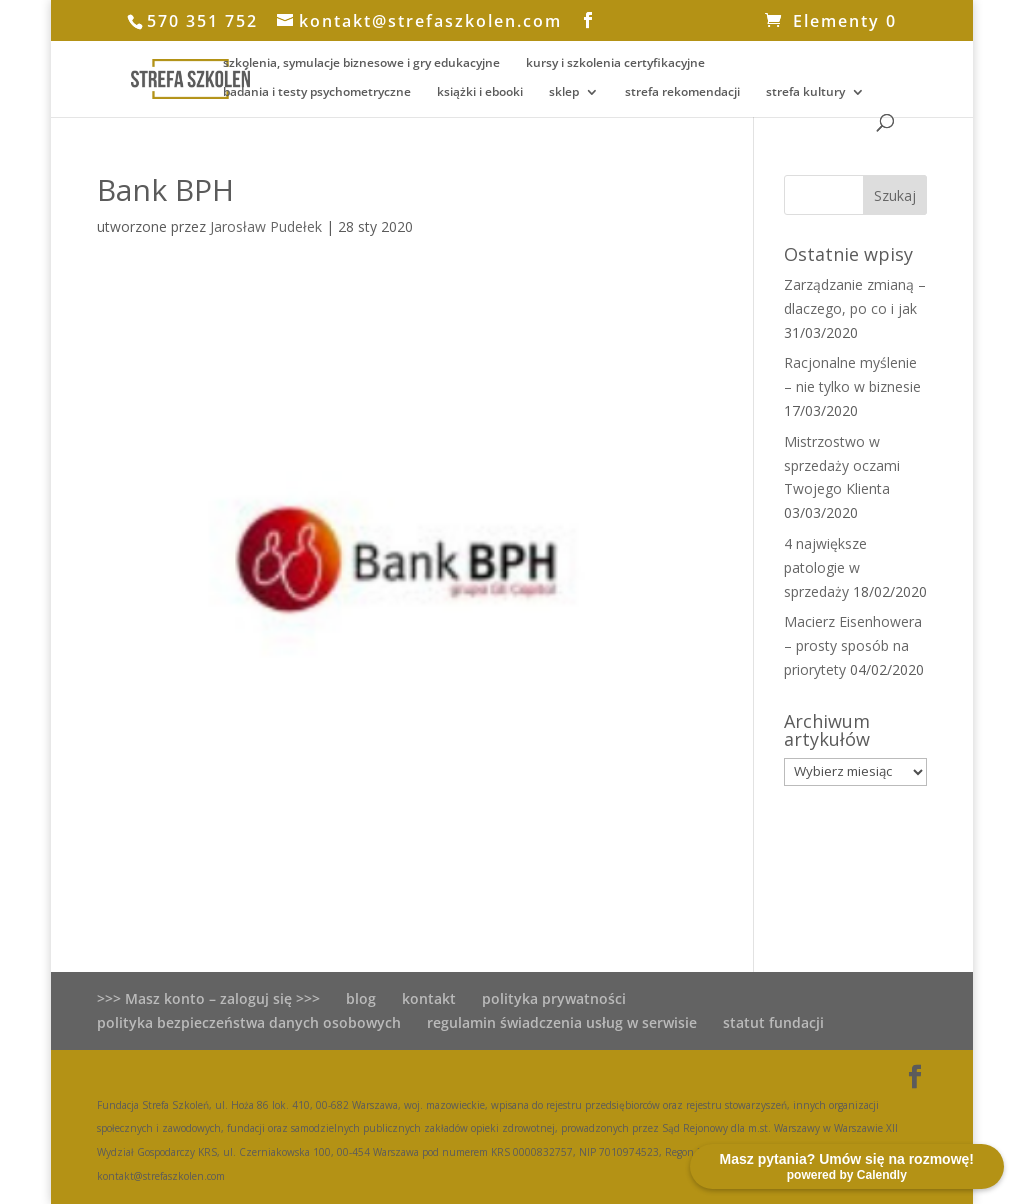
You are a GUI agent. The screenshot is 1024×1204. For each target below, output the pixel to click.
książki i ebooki (480, 92)
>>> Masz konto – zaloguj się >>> (208, 998)
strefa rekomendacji (682, 92)
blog (361, 998)
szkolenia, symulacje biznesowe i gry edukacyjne (361, 63)
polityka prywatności (554, 998)
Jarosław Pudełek (266, 226)
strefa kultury (805, 92)
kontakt (429, 998)
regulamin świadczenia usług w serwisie (562, 1022)
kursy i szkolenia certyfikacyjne (615, 63)
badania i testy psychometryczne (317, 92)
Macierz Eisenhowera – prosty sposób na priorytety (853, 645)
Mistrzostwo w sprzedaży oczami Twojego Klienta (842, 465)
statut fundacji (773, 1022)
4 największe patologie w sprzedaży (825, 567)
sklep (564, 92)
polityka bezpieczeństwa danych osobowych (249, 1022)
